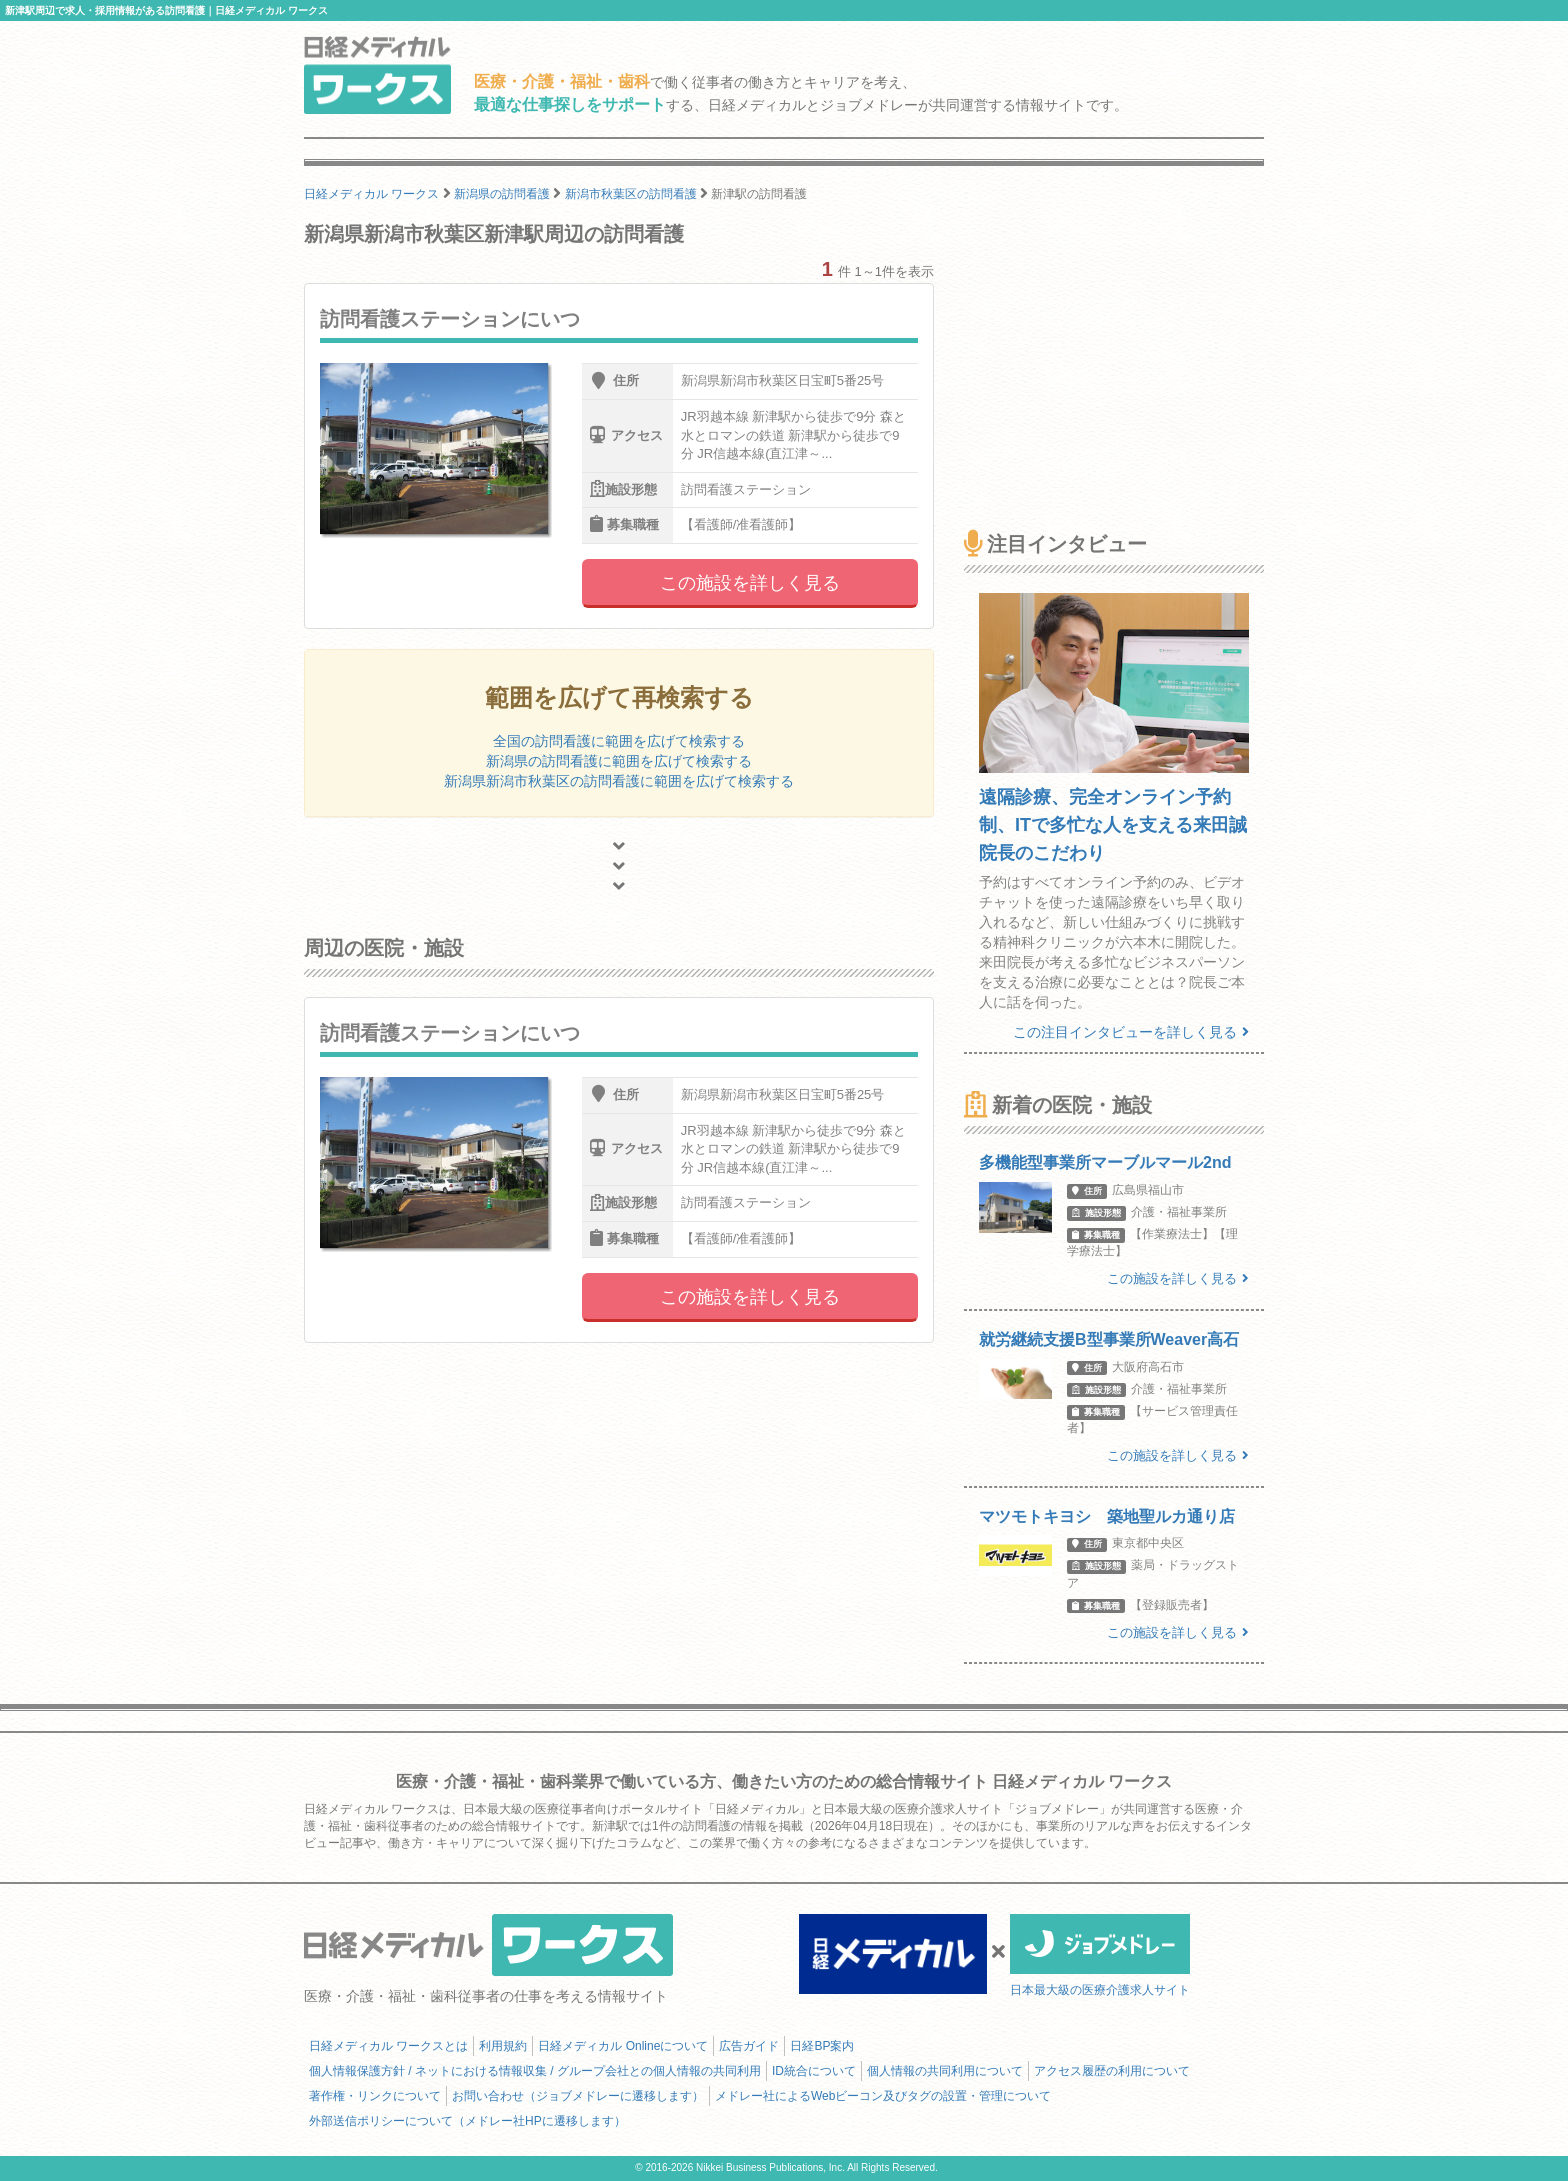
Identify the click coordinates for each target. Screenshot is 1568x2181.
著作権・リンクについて (375, 2096)
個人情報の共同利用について (945, 2071)
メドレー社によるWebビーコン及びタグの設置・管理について (883, 2096)
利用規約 (503, 2046)
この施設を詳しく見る (750, 583)
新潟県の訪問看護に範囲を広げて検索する (619, 761)
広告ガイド (749, 2046)
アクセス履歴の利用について (1112, 2071)
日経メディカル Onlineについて (623, 2046)
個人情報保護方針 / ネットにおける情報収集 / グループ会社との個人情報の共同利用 (535, 2071)
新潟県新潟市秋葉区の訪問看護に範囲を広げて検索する (619, 781)
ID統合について (814, 2071)
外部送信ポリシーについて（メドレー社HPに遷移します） (467, 2121)
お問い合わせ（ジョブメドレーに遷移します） (578, 2096)
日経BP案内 (822, 2046)
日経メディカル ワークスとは (388, 2046)
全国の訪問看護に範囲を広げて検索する (619, 741)
